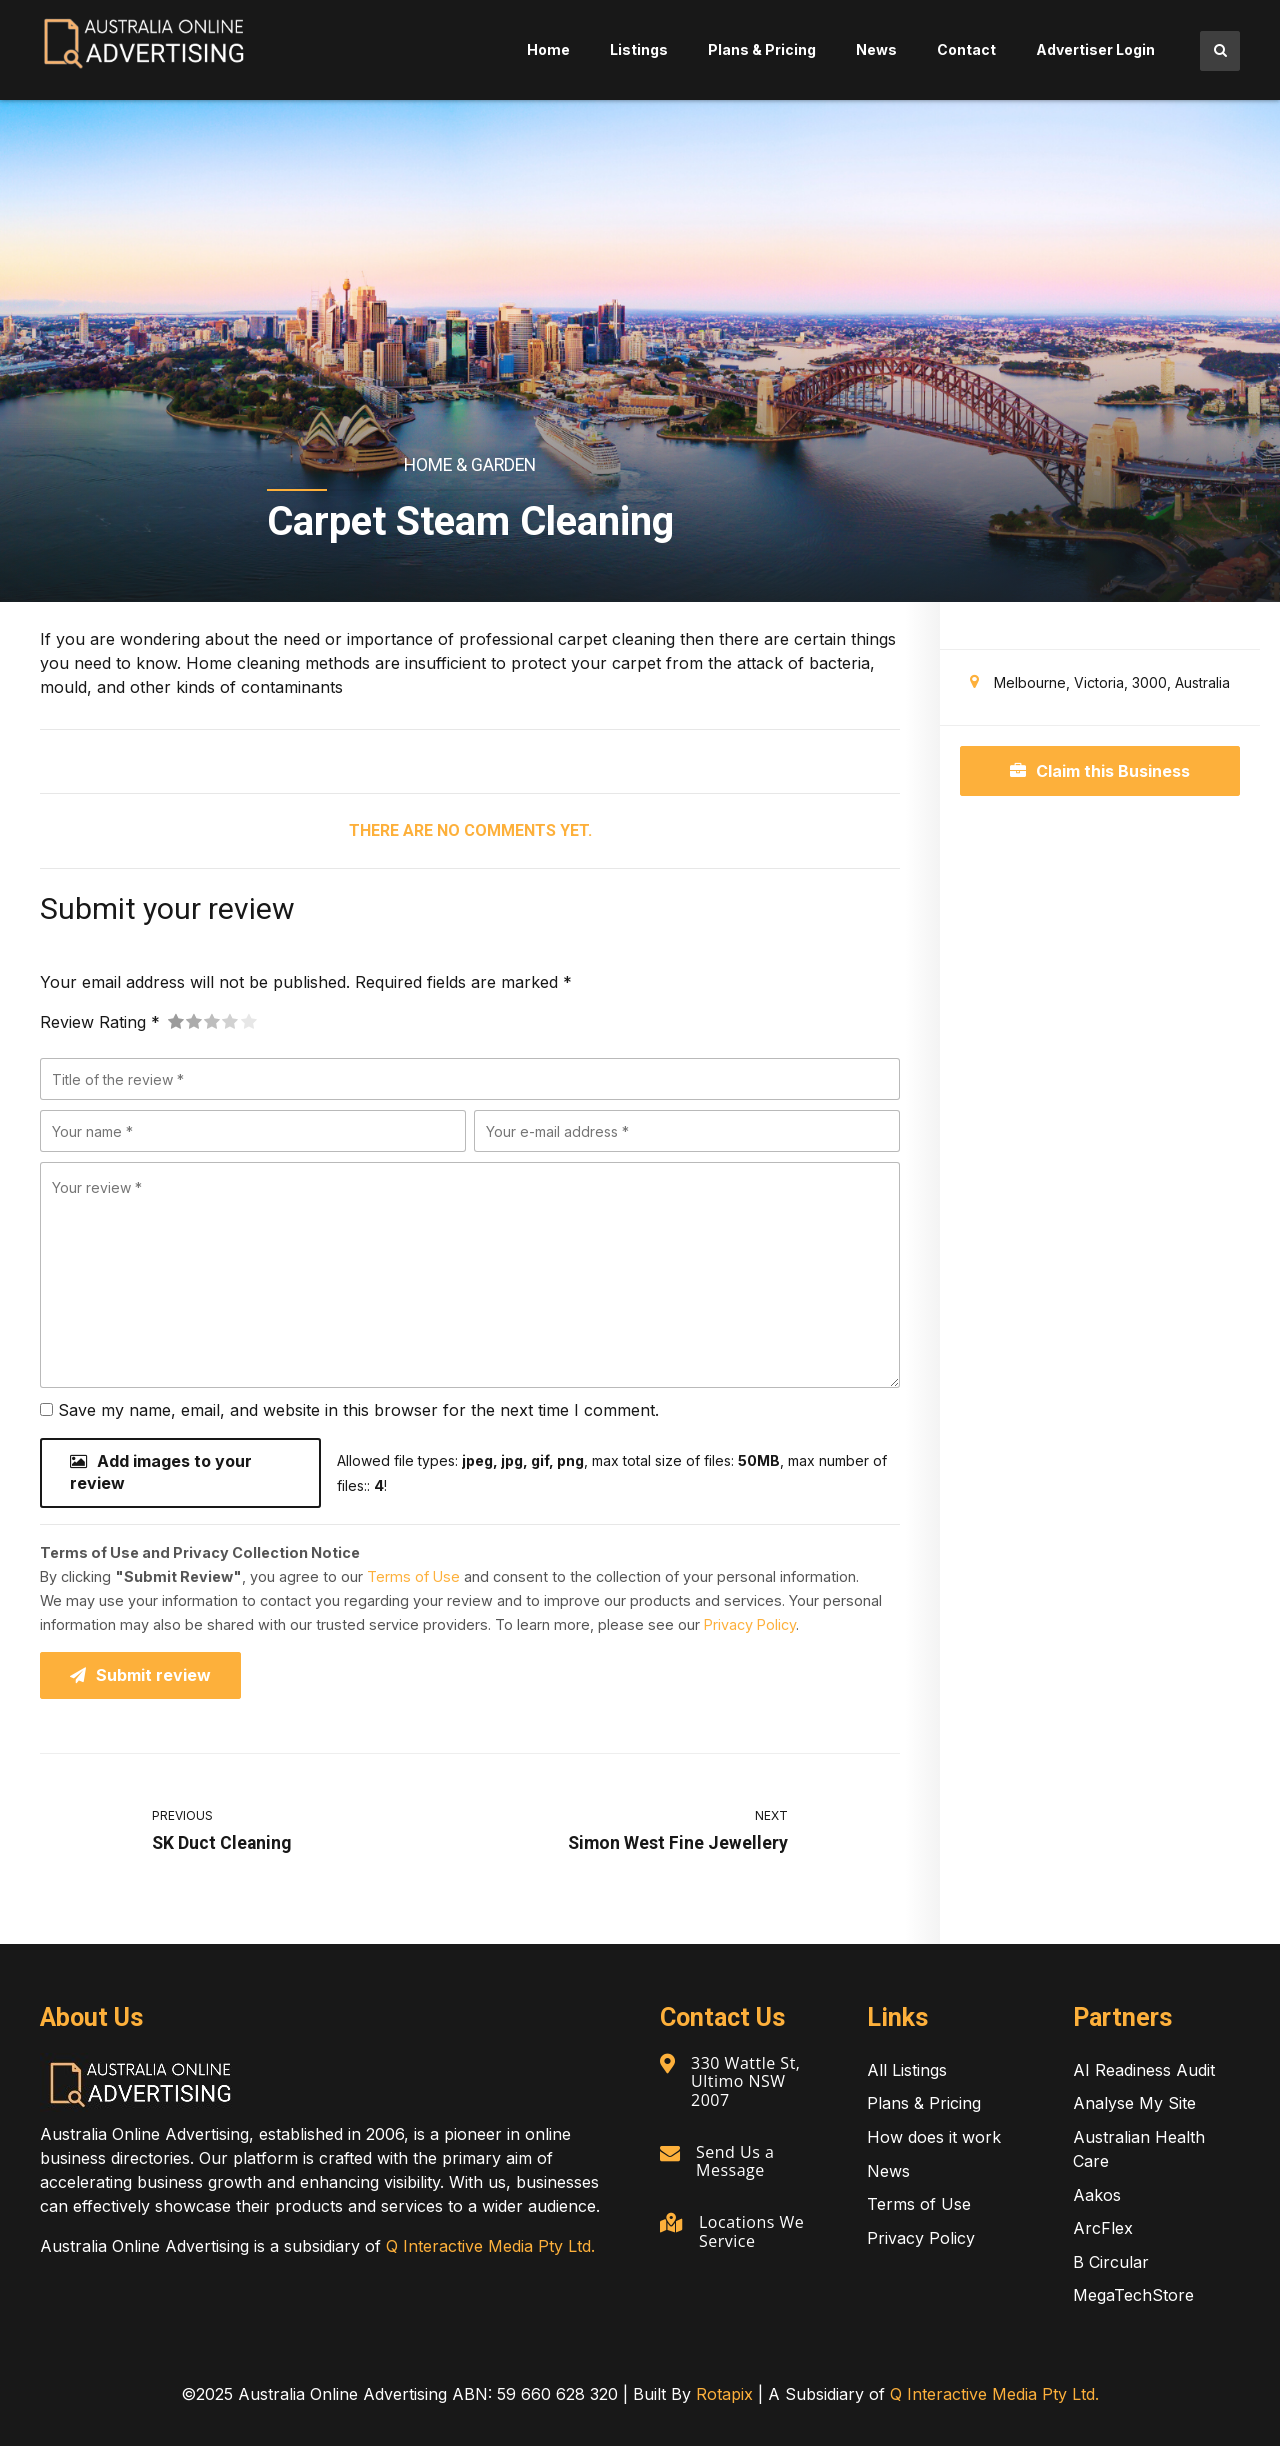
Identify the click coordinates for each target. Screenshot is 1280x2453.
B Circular (1111, 2269)
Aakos (1097, 2202)
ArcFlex (1103, 2235)
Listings (639, 49)
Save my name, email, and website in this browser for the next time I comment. (358, 1410)
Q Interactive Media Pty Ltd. (490, 2253)
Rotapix (724, 2401)
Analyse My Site (1134, 2110)
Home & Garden (470, 465)
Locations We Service (753, 2236)
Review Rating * (100, 1022)
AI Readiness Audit (1144, 2077)
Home (548, 49)
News (876, 49)
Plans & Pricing (762, 49)
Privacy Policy (750, 1628)
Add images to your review (161, 1475)
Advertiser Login (1095, 49)
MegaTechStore (1133, 2302)
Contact (966, 49)
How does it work (934, 2144)
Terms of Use (413, 1580)
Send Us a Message (737, 2166)
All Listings (907, 2077)
